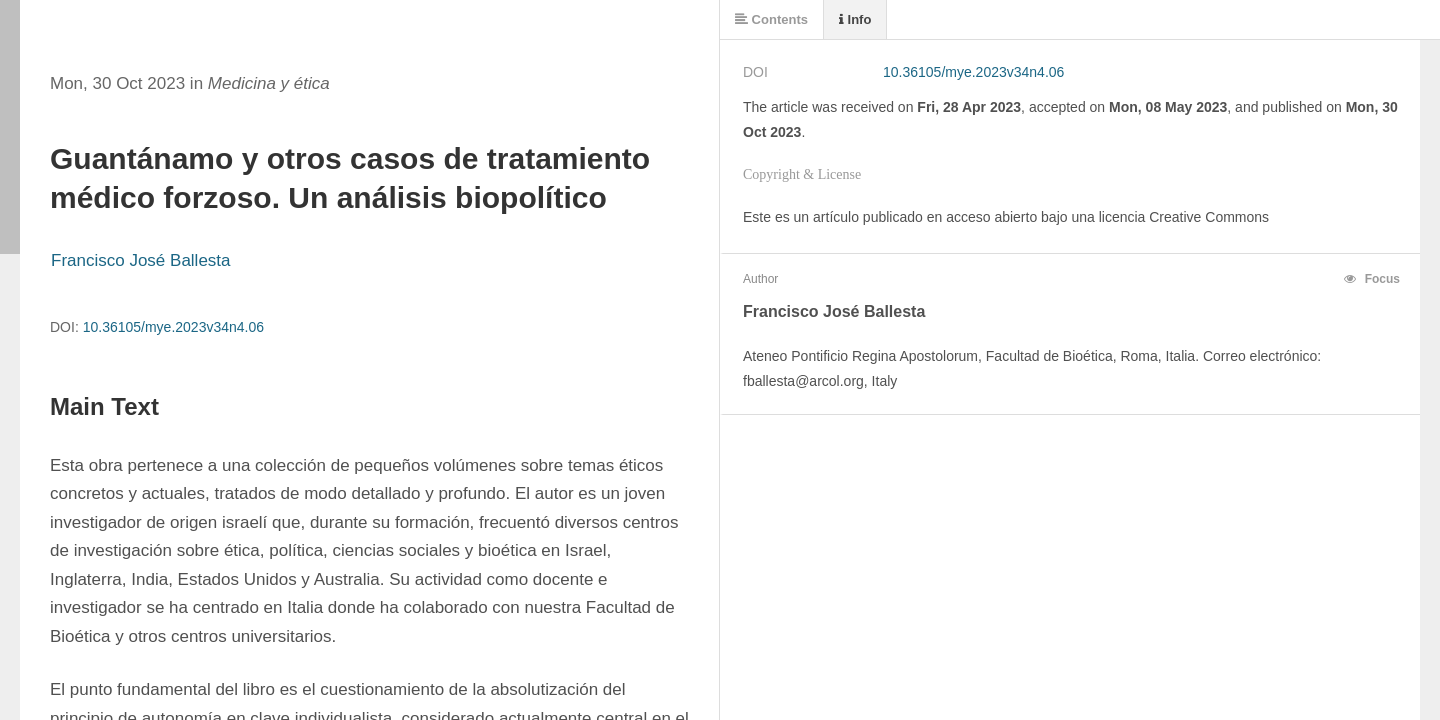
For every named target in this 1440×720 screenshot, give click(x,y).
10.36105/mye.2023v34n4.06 (173, 327)
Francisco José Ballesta (141, 260)
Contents (771, 19)
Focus (1372, 279)
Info (855, 19)
